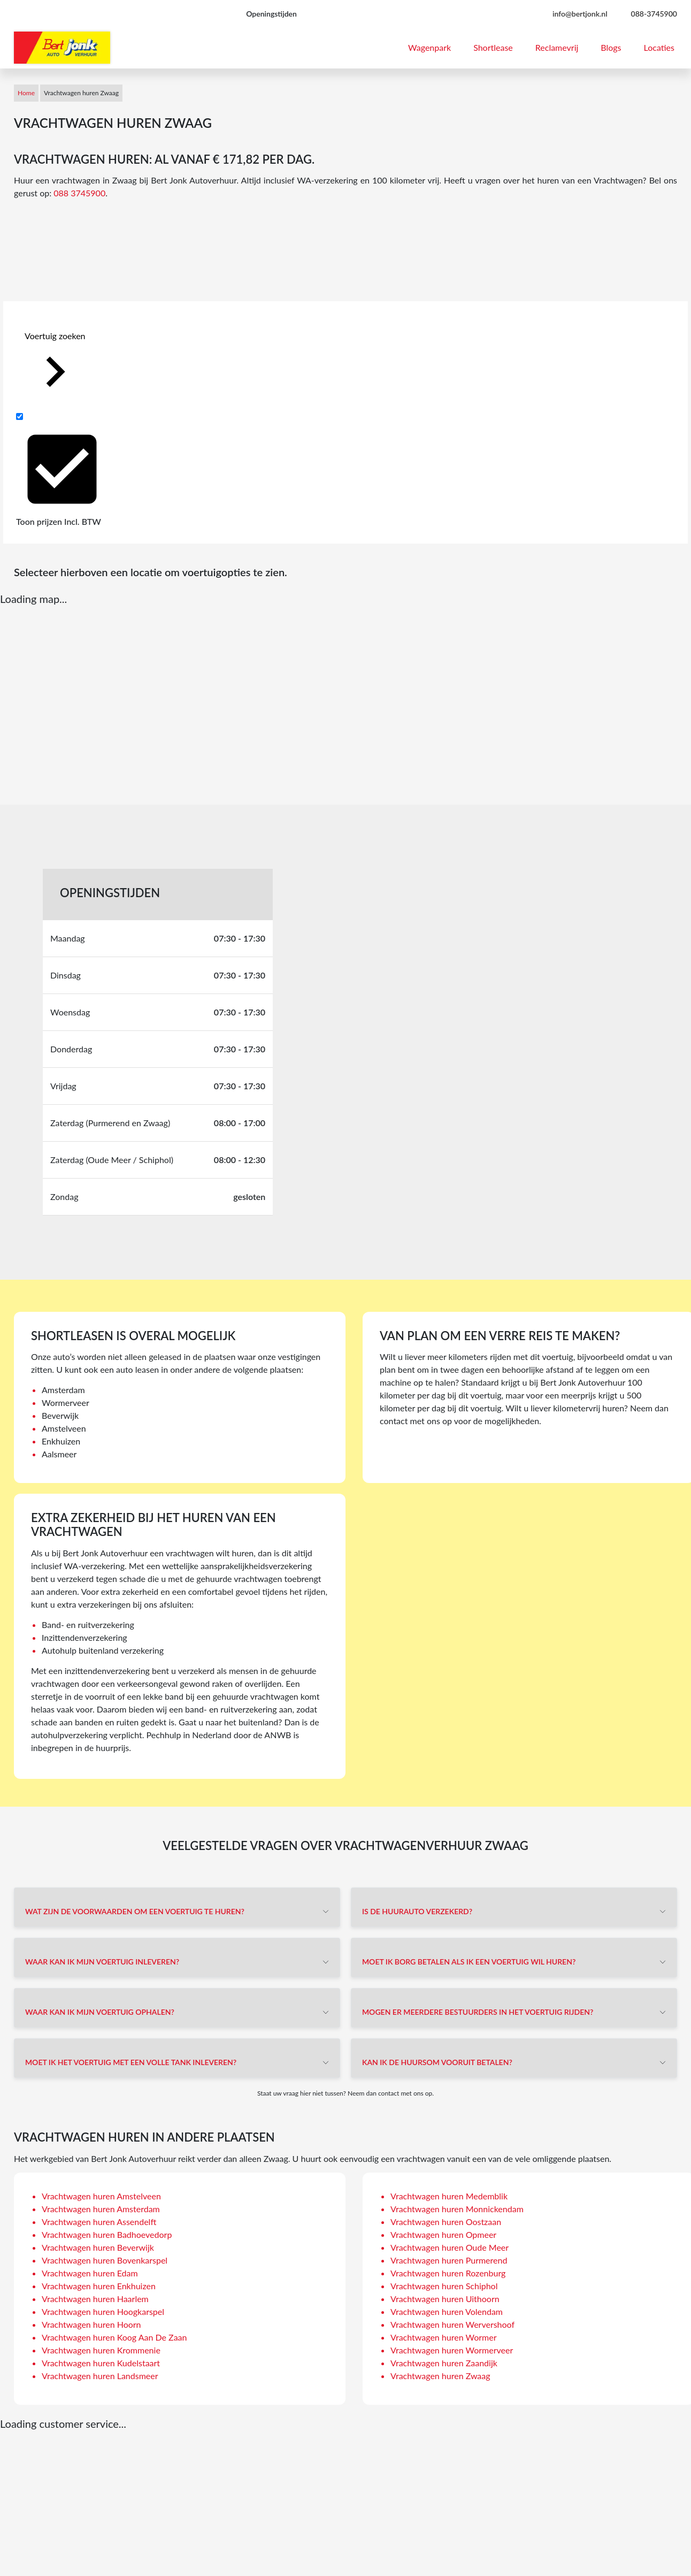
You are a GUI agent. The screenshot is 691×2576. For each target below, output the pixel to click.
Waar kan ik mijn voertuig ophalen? (99, 2011)
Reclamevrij (557, 47)
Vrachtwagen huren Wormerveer (451, 2350)
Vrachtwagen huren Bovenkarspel (104, 2260)
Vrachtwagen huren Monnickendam (457, 2209)
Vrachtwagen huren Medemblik (449, 2196)
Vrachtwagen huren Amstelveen (101, 2196)
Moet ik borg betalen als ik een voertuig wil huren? (468, 1961)
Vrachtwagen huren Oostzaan (445, 2221)
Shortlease (493, 47)
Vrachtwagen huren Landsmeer (100, 2376)
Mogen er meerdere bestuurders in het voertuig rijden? (477, 2011)
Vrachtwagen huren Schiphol (443, 2286)
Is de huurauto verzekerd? (417, 1911)
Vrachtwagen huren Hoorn (91, 2324)
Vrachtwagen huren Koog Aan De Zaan (114, 2337)
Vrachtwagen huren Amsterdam (101, 2209)
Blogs (611, 47)
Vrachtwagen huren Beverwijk (98, 2247)
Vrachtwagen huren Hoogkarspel (103, 2311)
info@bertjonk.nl (580, 13)
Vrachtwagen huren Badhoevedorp (107, 2234)
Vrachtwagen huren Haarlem (95, 2299)
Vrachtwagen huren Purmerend (448, 2260)
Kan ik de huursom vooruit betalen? (437, 2062)
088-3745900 (654, 13)
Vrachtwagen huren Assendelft (99, 2221)
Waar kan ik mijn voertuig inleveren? (102, 1961)
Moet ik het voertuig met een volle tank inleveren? (130, 2062)
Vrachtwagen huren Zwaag (440, 2376)
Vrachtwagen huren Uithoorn (445, 2299)
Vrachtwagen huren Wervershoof (452, 2324)
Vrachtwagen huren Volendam (446, 2311)
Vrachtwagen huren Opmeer (443, 2234)
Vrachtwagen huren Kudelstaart (101, 2363)
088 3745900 (79, 193)
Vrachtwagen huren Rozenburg (447, 2273)
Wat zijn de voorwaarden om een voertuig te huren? (134, 1911)
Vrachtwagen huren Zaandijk (443, 2363)
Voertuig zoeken (55, 366)
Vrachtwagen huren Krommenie (101, 2350)
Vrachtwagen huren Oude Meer (449, 2247)
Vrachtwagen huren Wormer (443, 2337)
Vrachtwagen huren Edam (90, 2273)
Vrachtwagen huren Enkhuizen (99, 2286)
